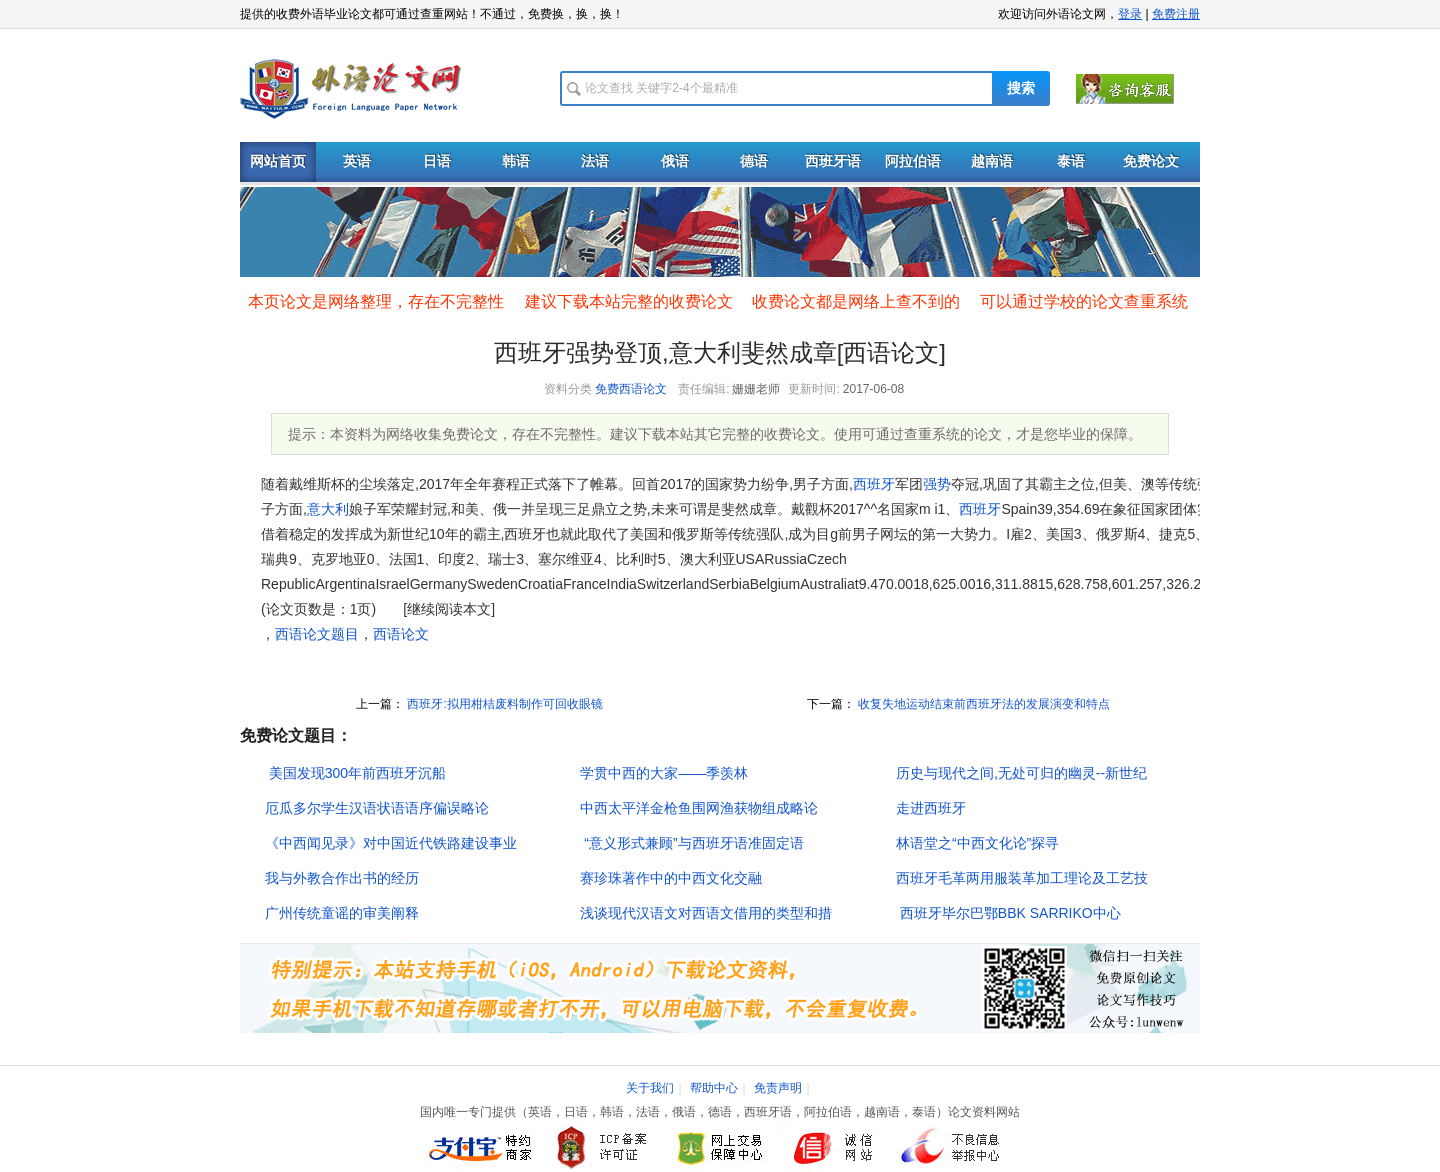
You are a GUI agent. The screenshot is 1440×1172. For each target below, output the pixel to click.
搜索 (1021, 88)
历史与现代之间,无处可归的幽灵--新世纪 (1021, 773)
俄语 (675, 161)
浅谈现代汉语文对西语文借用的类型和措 (706, 913)
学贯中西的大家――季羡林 (664, 773)
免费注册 (1176, 14)
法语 (595, 161)
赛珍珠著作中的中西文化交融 (671, 878)
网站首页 (278, 161)
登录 (1130, 14)
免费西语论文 (631, 389)
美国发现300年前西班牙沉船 (355, 773)
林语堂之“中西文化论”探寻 (977, 843)
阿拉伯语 (913, 161)
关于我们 (650, 1088)
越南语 (992, 161)
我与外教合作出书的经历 (342, 878)
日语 (437, 161)
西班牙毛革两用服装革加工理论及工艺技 (1022, 878)
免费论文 (1151, 161)
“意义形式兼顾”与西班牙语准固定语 (691, 843)
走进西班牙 (931, 808)
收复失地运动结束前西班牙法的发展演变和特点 (982, 704)
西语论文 (401, 634)
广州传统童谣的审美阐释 (342, 913)
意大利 (328, 509)
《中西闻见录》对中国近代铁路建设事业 (391, 843)
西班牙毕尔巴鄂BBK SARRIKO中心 (1008, 913)
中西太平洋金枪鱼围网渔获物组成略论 (699, 808)
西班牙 (874, 484)
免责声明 (778, 1088)
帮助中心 (714, 1088)
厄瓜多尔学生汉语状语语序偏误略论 (377, 808)
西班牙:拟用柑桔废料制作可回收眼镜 (503, 704)
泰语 (1071, 161)
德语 (754, 161)
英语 (357, 161)
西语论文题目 (317, 634)
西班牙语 (833, 161)
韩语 (516, 161)
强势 (937, 484)
